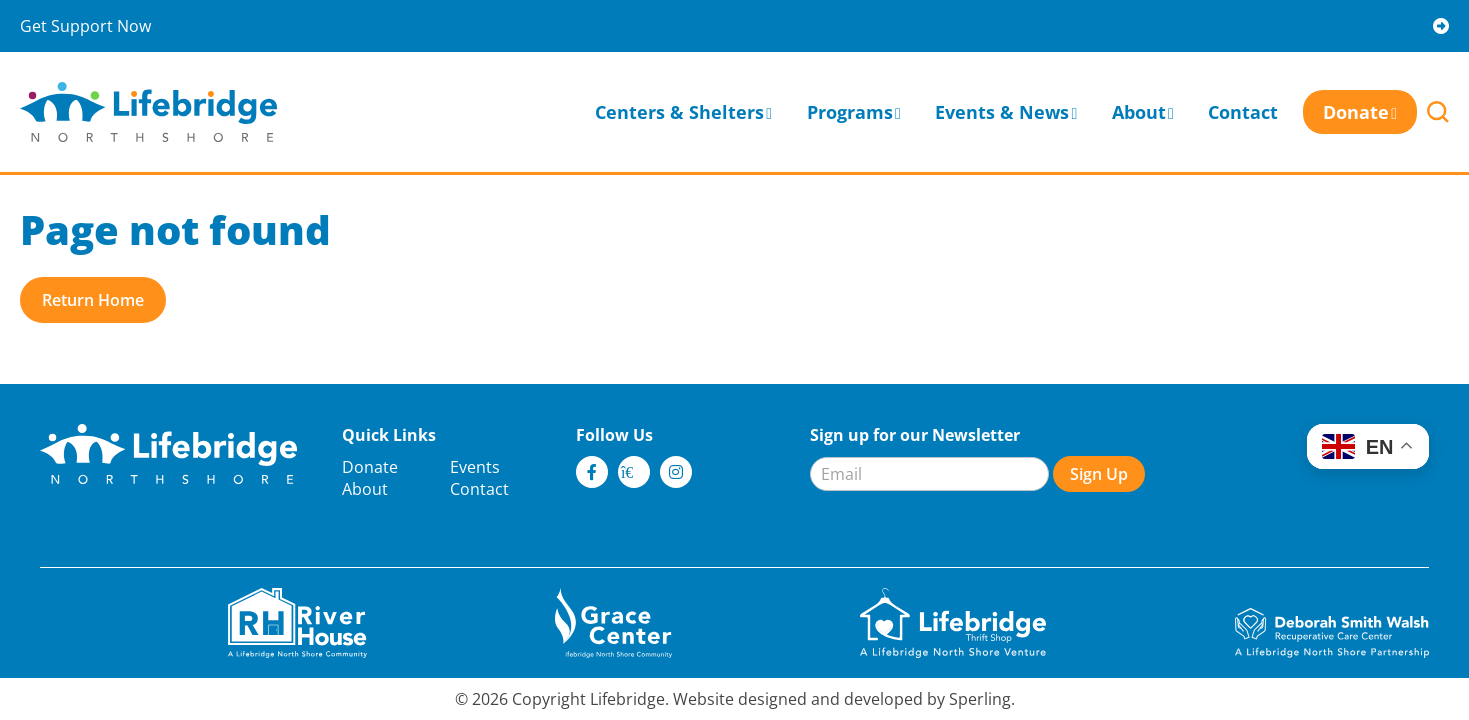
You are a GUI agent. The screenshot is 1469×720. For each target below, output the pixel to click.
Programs (850, 112)
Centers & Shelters (679, 112)
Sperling (980, 699)
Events (475, 467)
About (1139, 112)
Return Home (93, 300)
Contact (1243, 112)
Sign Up (1099, 474)
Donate (1356, 112)
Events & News (1002, 112)
